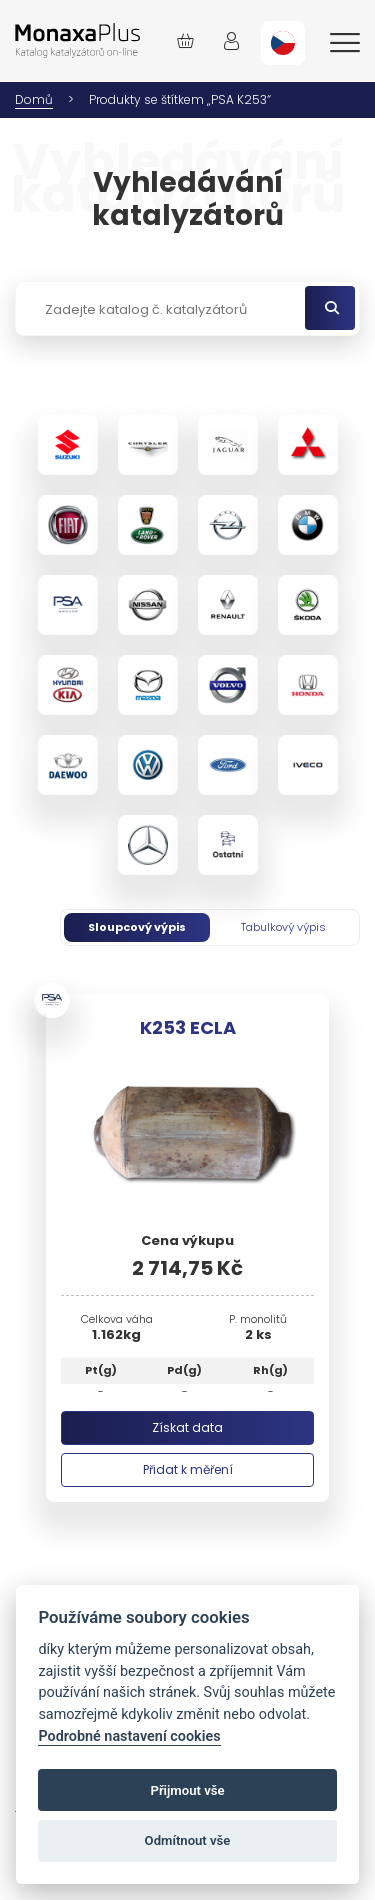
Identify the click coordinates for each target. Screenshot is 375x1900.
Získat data (187, 1427)
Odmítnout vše (188, 1840)
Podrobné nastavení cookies (129, 1736)
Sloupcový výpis (137, 927)
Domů (34, 99)
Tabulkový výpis (283, 927)
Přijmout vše (187, 1790)
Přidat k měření (188, 1469)
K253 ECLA (188, 1027)
